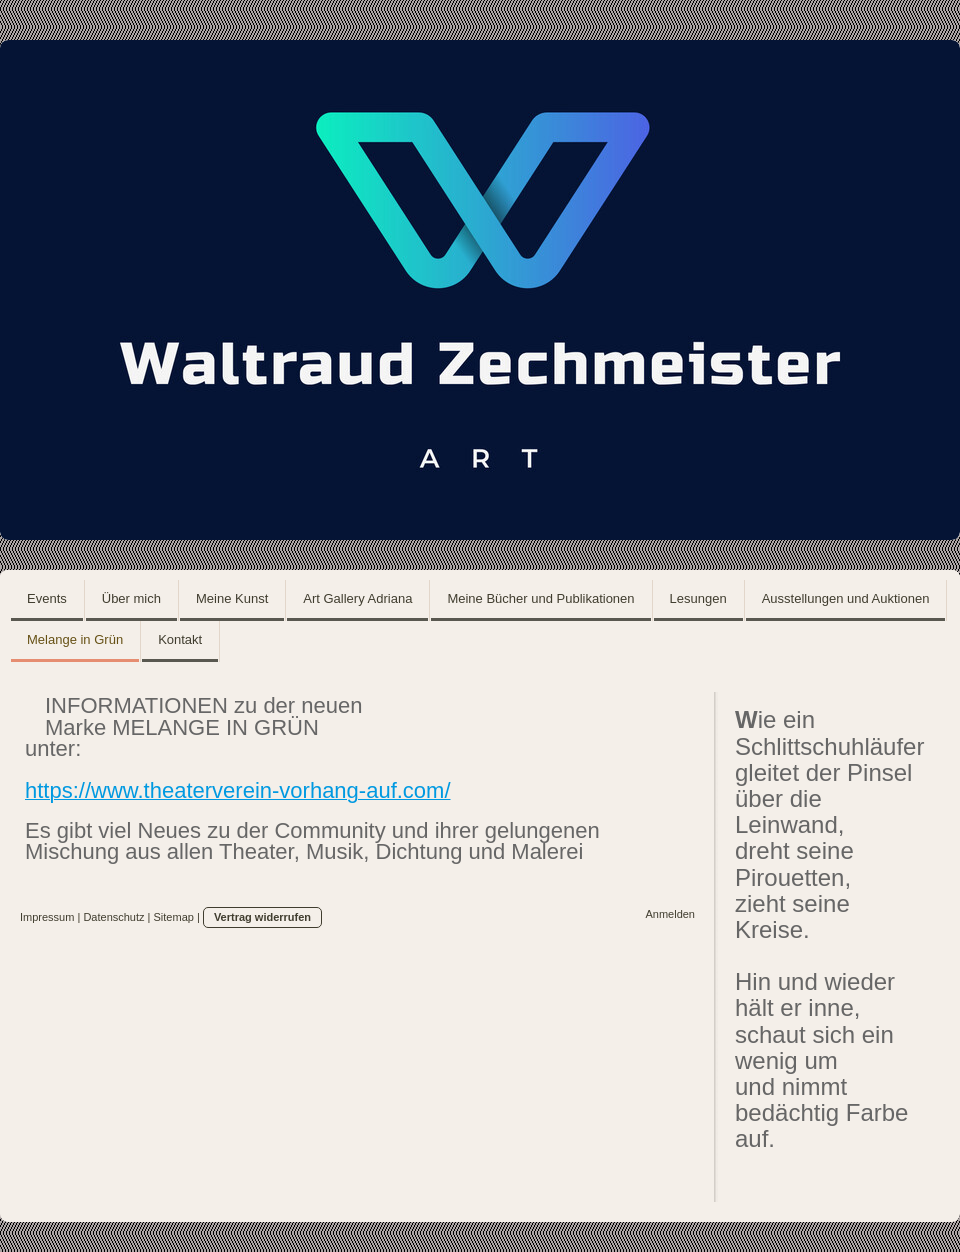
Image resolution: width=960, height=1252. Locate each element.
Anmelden (670, 914)
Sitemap (174, 917)
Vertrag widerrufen (262, 917)
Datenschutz (113, 917)
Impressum (47, 917)
